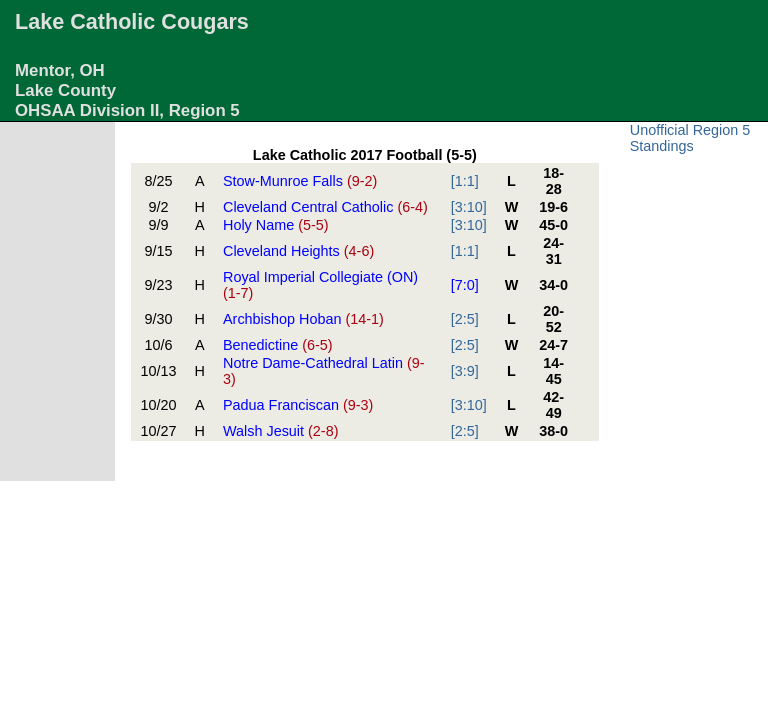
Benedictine (278, 345)
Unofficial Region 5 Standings (690, 138)
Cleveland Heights (298, 251)
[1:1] (465, 181)
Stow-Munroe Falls (300, 181)
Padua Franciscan (298, 405)
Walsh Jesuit (280, 431)
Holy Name (276, 225)
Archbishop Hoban (303, 319)
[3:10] (469, 207)
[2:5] (465, 319)
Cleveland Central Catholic (325, 207)
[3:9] (465, 371)
